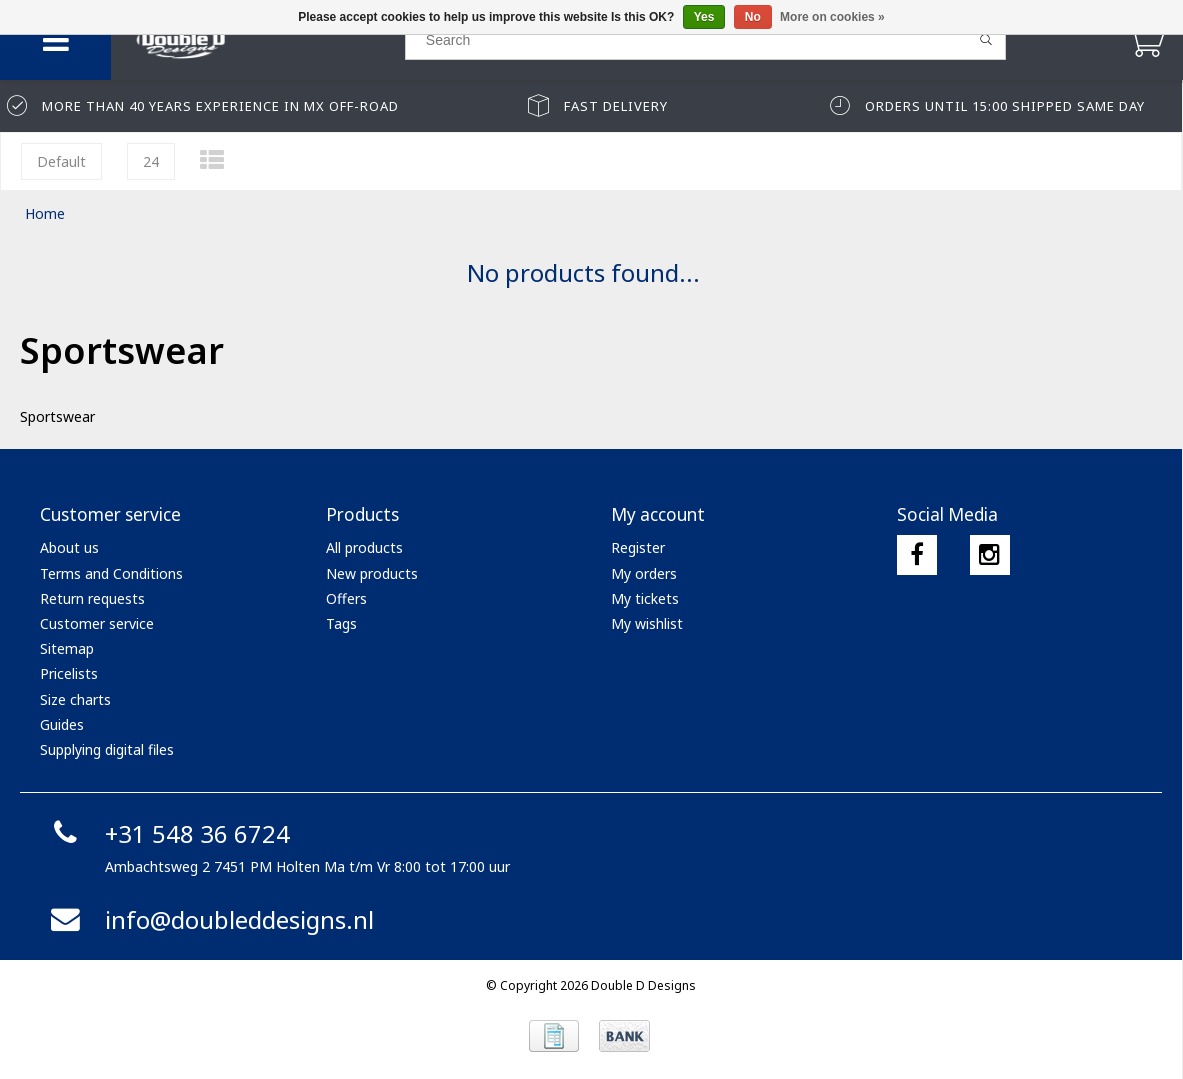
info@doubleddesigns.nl (209, 919)
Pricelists (69, 673)
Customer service (97, 623)
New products (372, 573)
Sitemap (67, 648)
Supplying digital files (107, 749)
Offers (346, 598)
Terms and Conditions (111, 573)
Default (61, 161)
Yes (704, 17)
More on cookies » (832, 17)
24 (151, 161)
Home (45, 213)
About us (69, 547)
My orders (644, 573)
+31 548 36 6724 (167, 833)
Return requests (92, 598)
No (753, 17)
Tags (341, 623)
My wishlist (647, 623)
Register (638, 547)
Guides (62, 724)
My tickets (645, 598)
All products (364, 547)
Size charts (75, 699)
